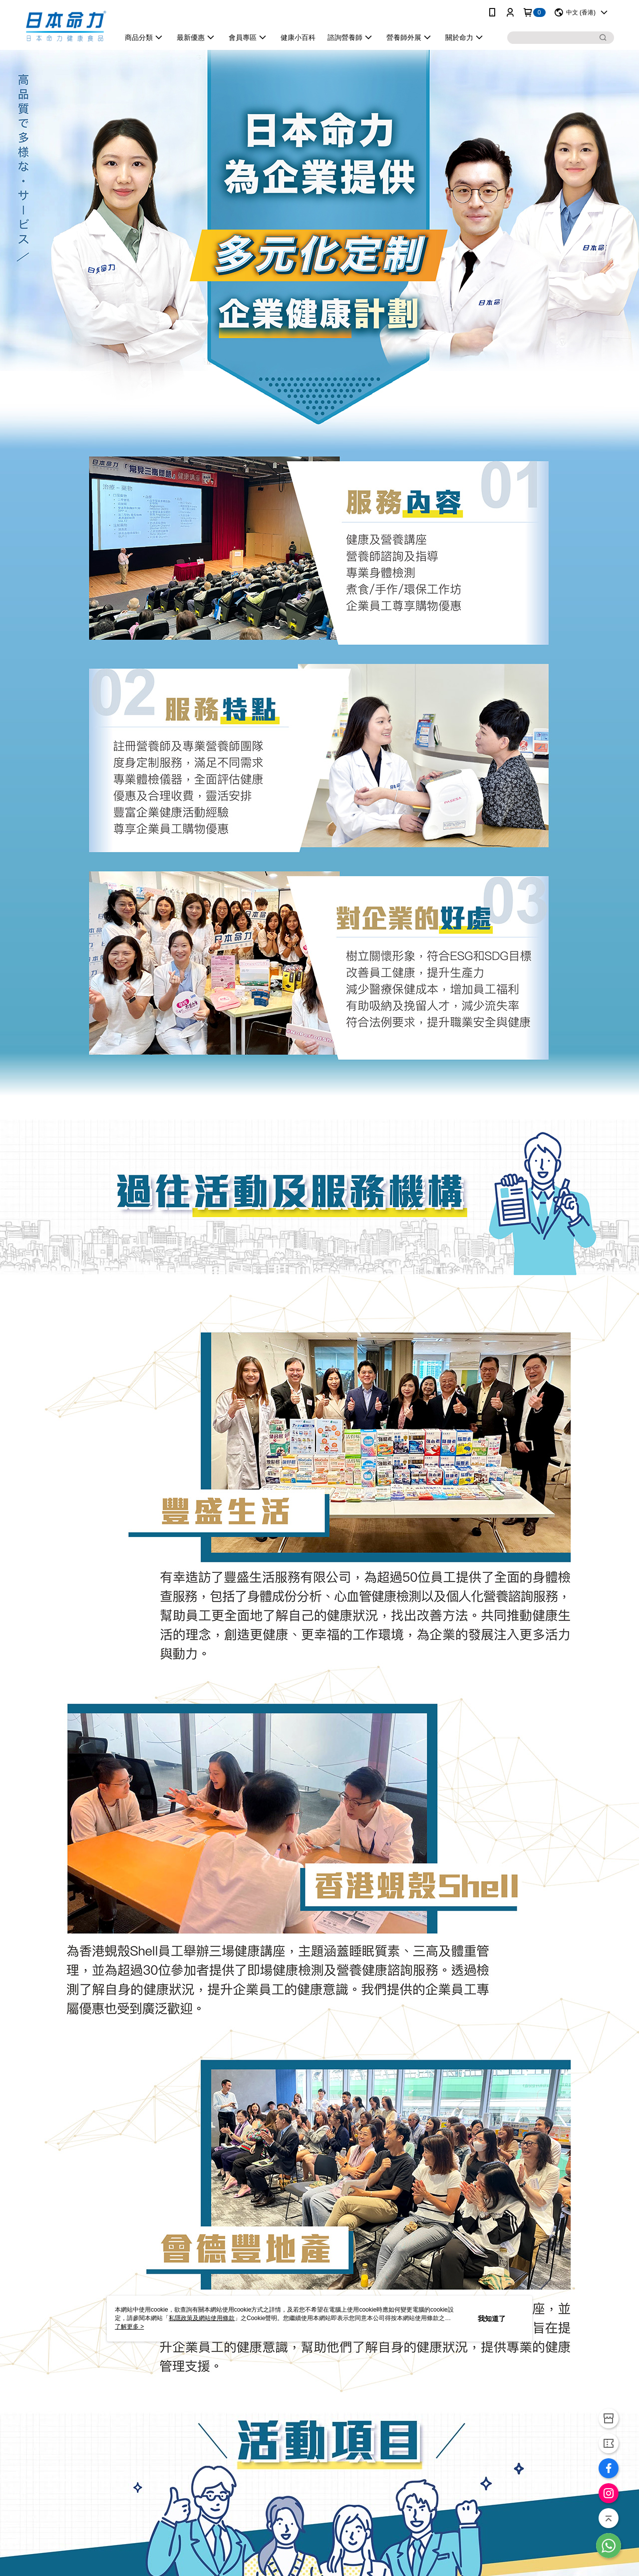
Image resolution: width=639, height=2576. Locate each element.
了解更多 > (129, 2326)
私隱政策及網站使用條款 (202, 2318)
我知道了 (492, 2319)
